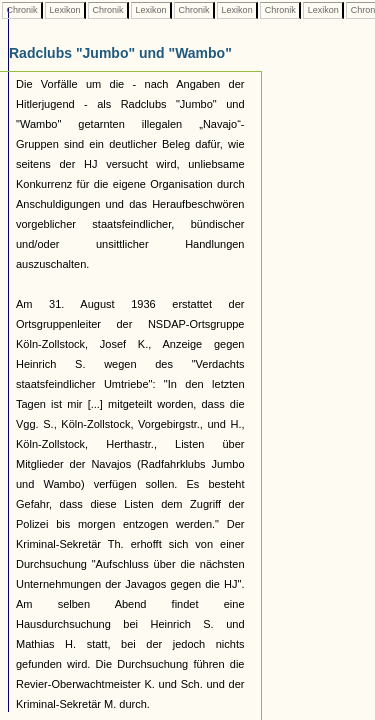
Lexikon (65, 10)
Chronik (22, 10)
